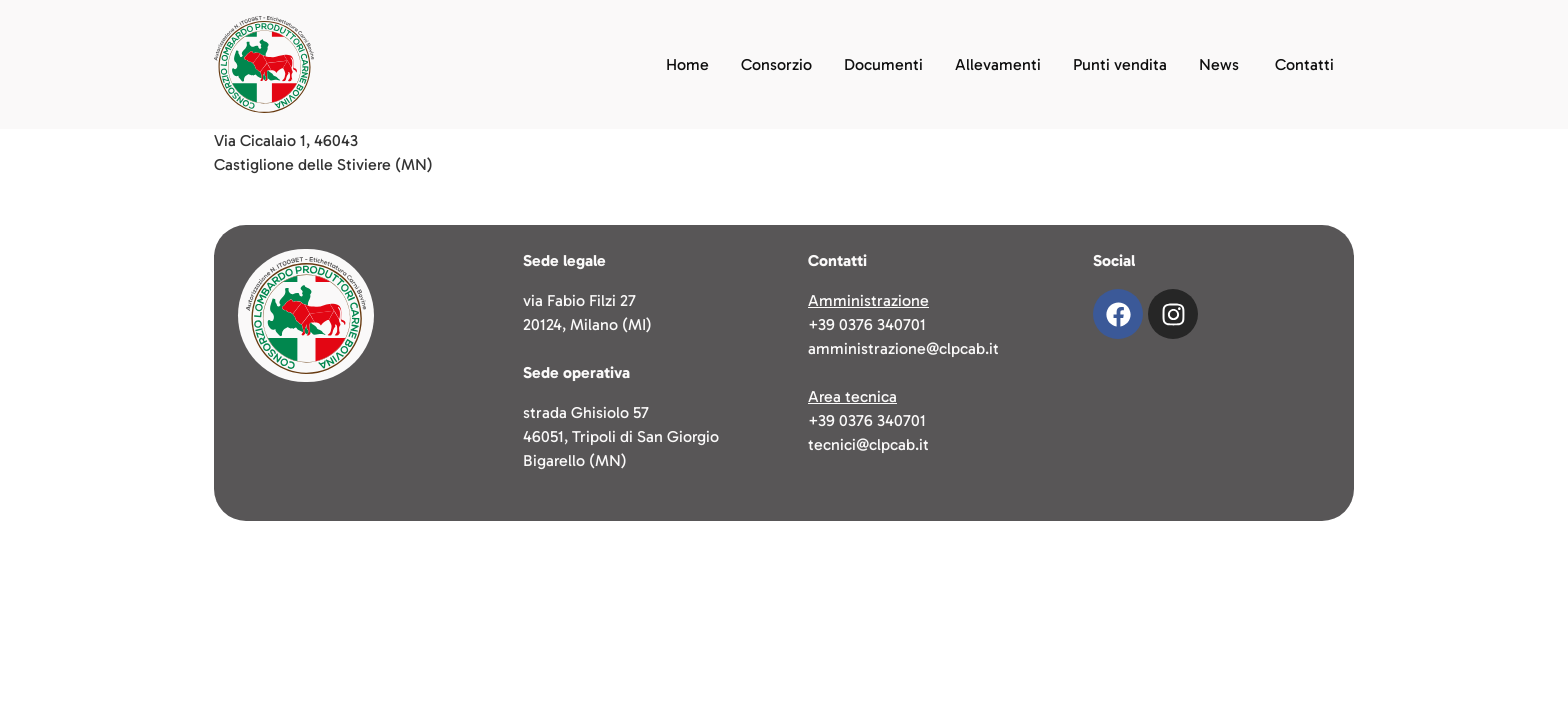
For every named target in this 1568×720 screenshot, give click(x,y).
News (1219, 64)
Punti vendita (1120, 64)
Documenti (883, 64)
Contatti (1304, 64)
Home (687, 64)
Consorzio (776, 64)
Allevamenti (998, 64)
